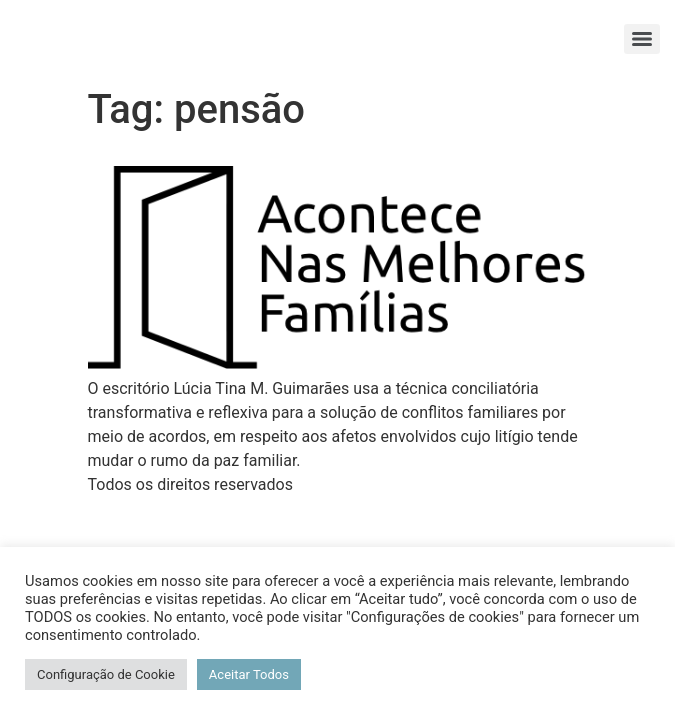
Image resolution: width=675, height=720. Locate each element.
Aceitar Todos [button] (249, 674)
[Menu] (642, 39)
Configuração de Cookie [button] (106, 674)
